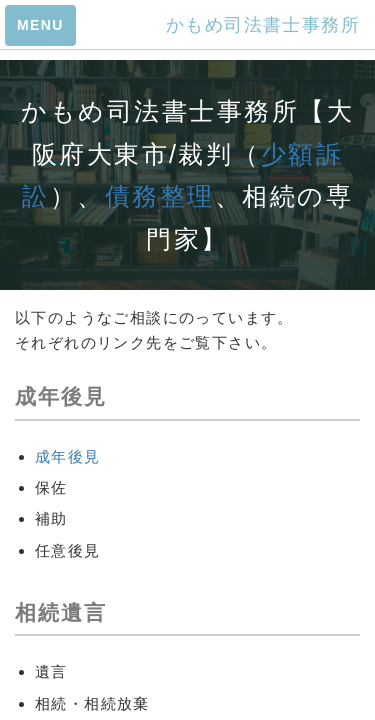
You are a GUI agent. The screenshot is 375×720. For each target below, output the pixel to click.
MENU (40, 25)
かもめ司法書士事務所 (263, 25)
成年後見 (68, 456)
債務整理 (160, 196)
